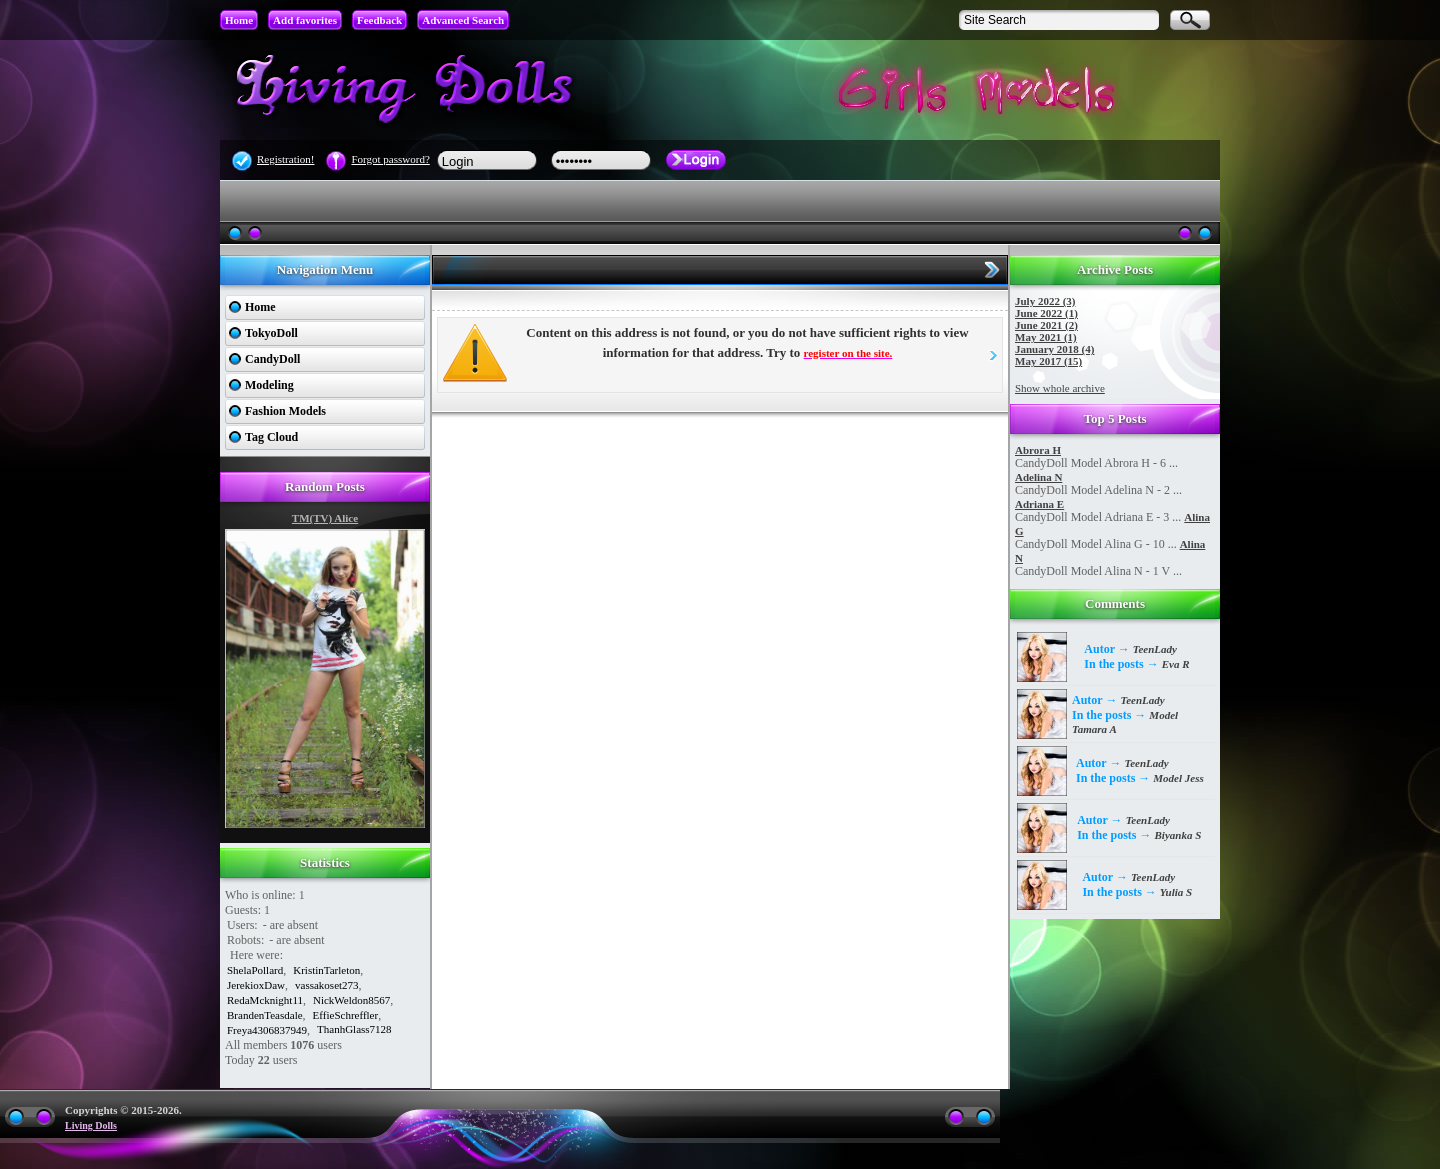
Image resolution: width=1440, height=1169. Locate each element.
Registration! (285, 159)
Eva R (1176, 664)
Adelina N (1038, 477)
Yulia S (1176, 892)
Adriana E (1039, 504)
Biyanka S (1178, 835)
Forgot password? (390, 159)
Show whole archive (1060, 388)
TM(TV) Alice (325, 518)
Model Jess (1178, 778)
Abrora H (1038, 450)
